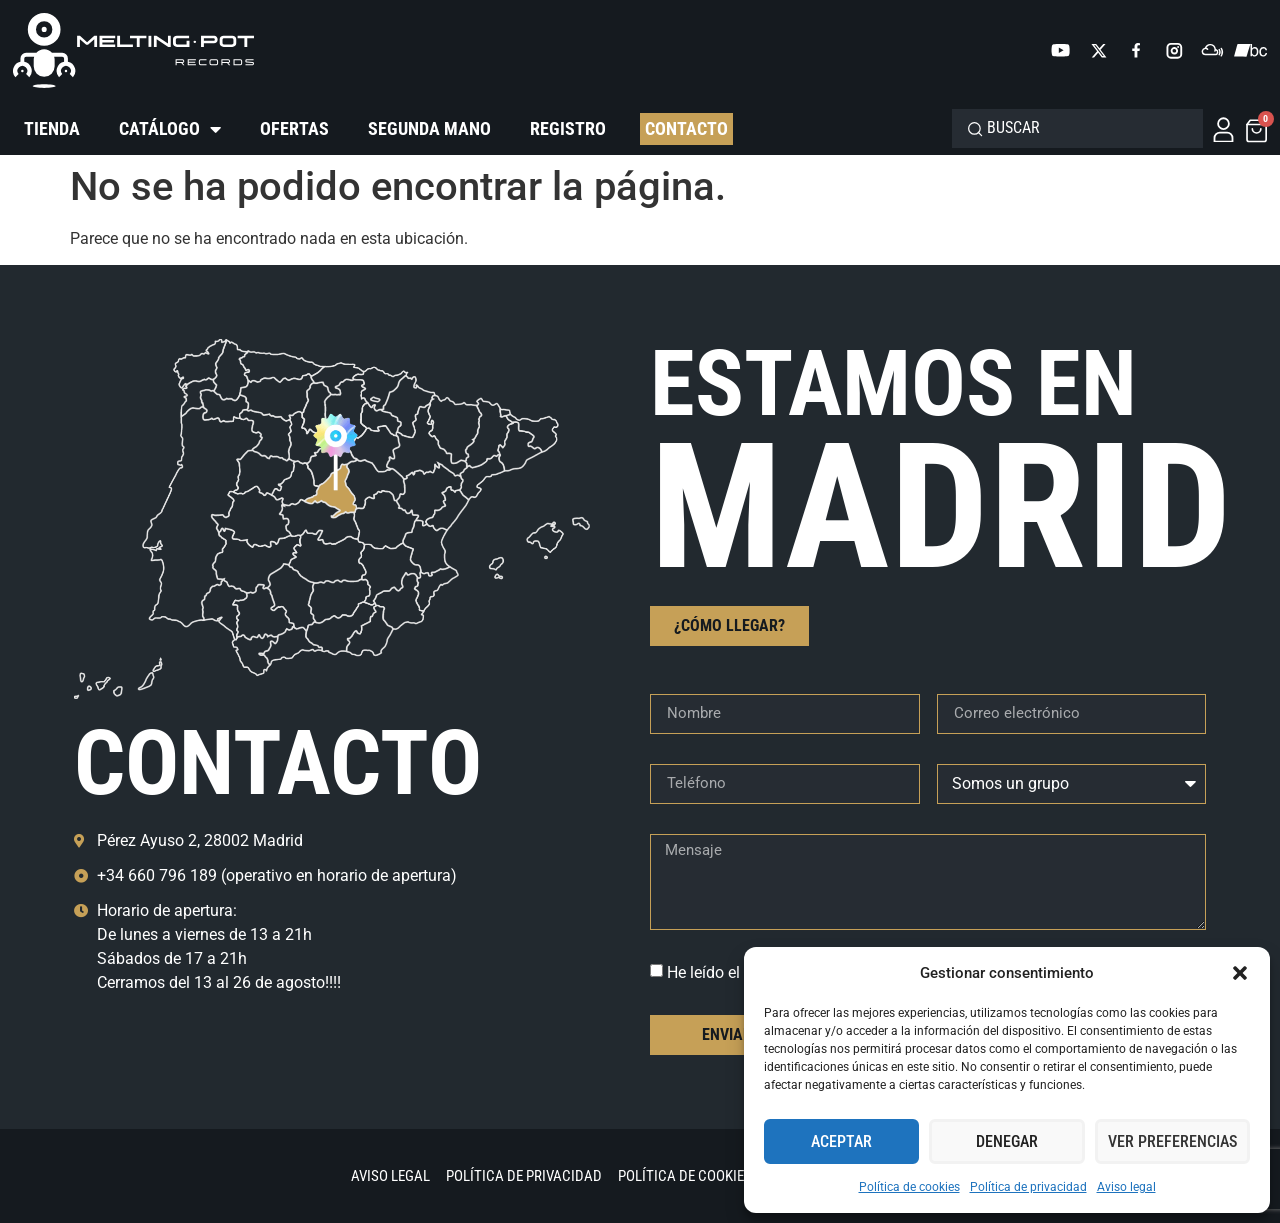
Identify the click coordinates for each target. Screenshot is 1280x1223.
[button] (1240, 973)
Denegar (1007, 1142)
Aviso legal (1126, 1187)
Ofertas (294, 128)
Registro (568, 128)
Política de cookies (909, 1187)
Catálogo (170, 129)
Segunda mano (429, 128)
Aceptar (841, 1142)
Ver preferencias (1172, 1142)
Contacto (686, 128)
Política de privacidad (1028, 1187)
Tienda (52, 128)
